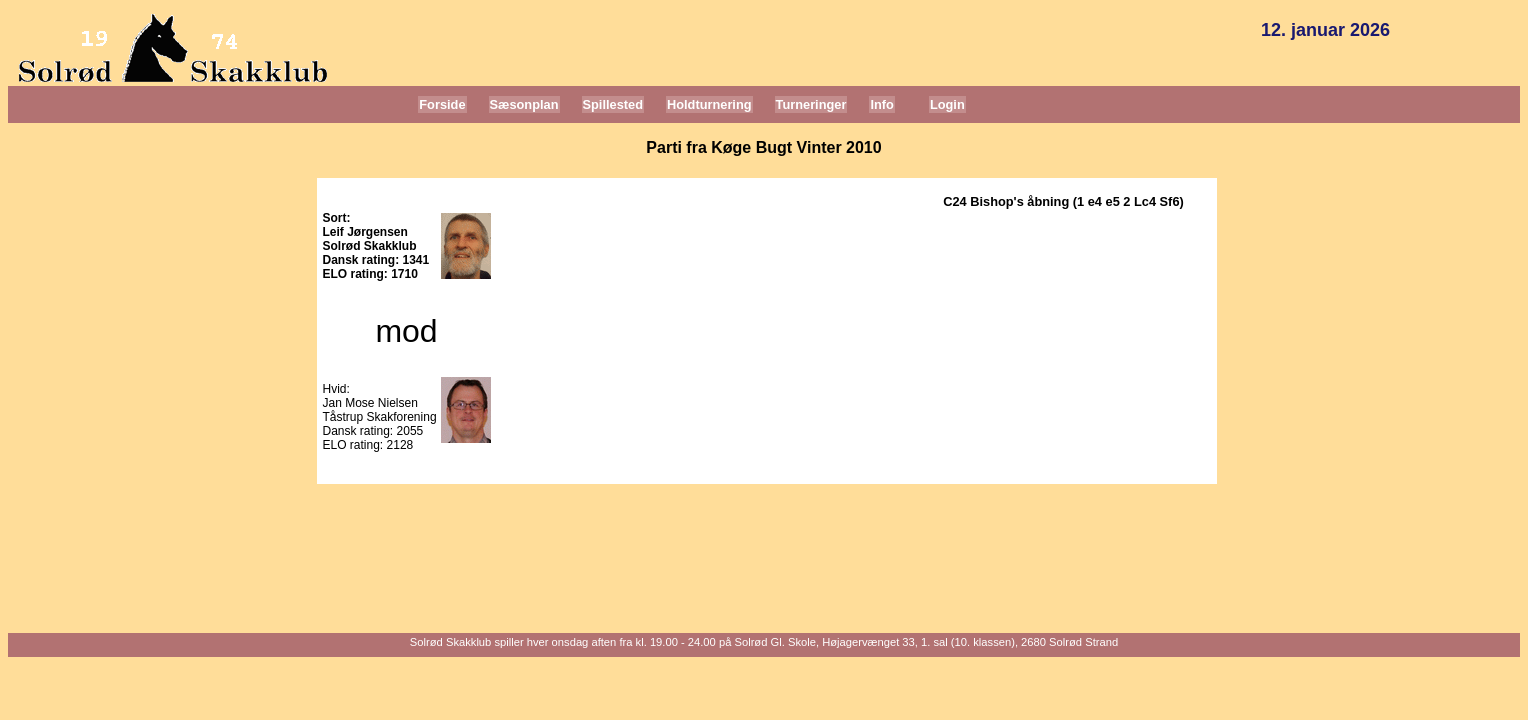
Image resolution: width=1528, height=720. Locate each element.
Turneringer (811, 104)
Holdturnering (709, 104)
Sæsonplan (524, 104)
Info (881, 104)
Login (947, 104)
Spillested (613, 104)
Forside (442, 104)
